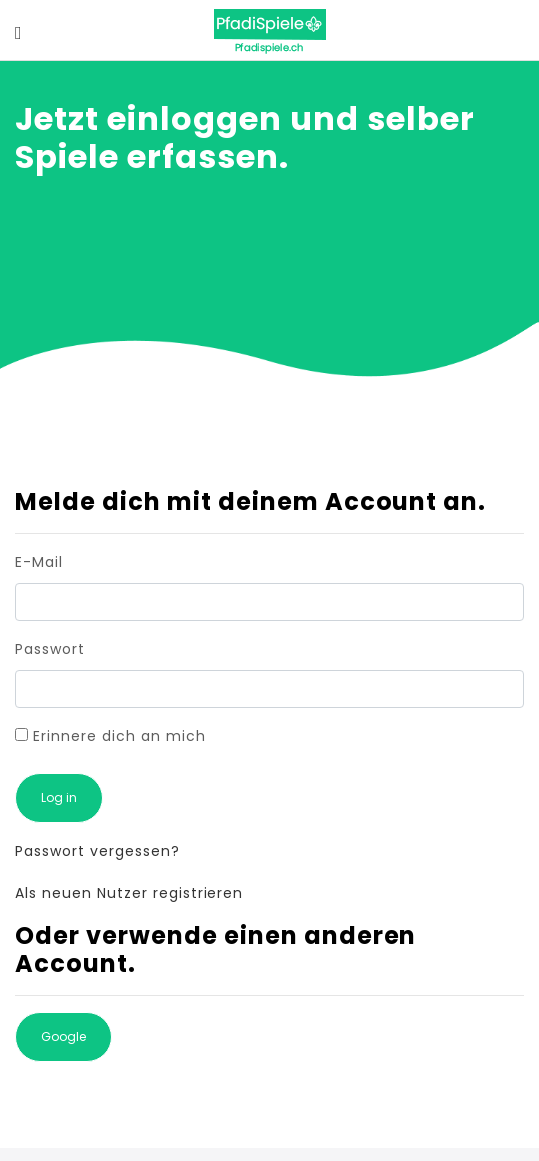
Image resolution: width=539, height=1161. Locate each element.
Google (63, 1036)
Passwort (50, 649)
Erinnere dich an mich (110, 736)
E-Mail (39, 562)
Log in (59, 797)
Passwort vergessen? (97, 851)
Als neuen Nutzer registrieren (129, 893)
